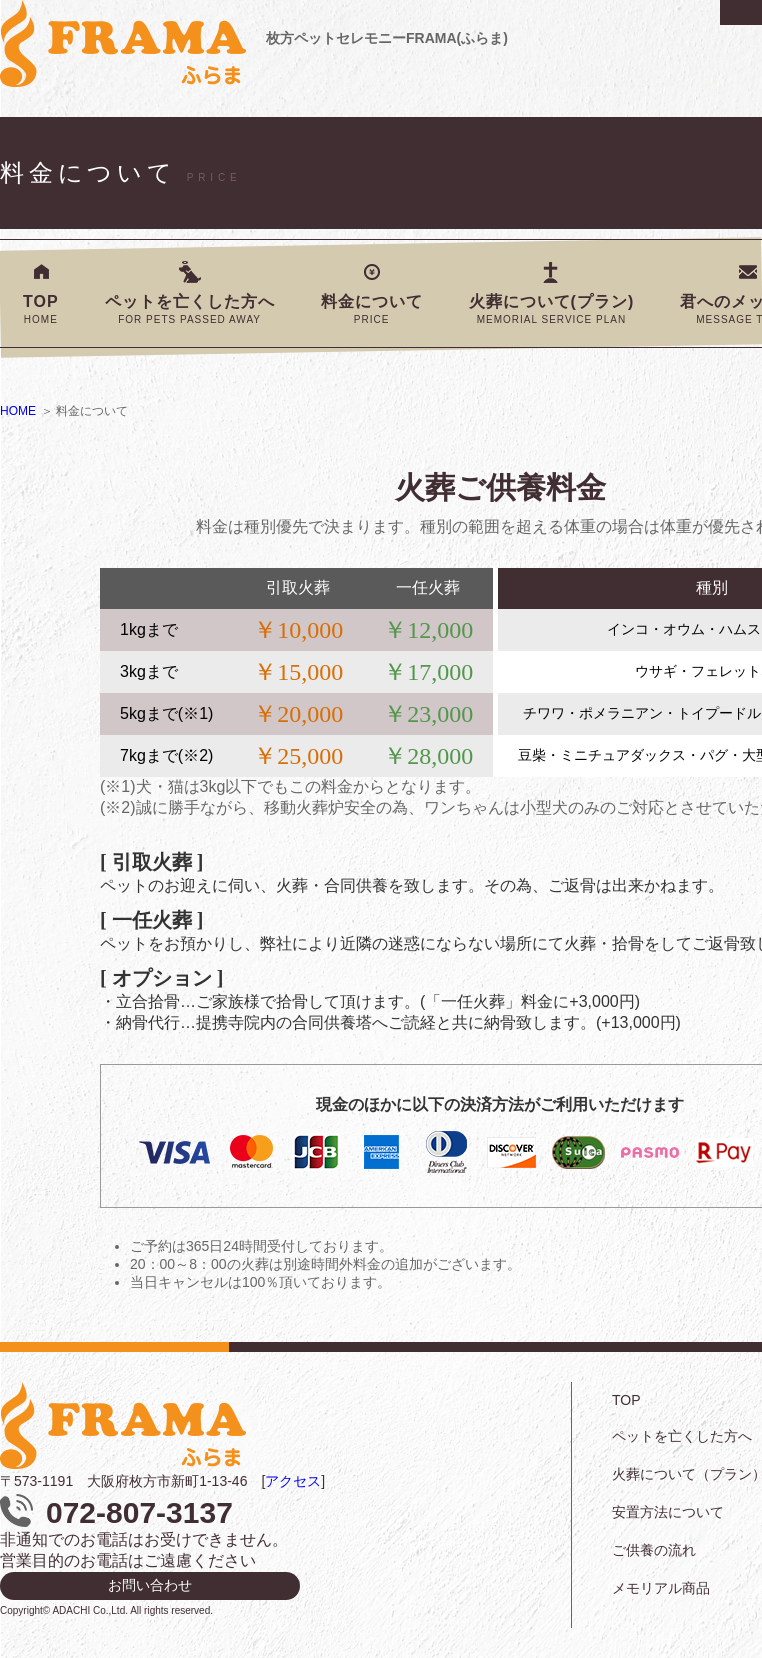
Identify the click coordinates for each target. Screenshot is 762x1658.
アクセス (293, 1481)
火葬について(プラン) (552, 309)
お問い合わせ (150, 1585)
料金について (372, 309)
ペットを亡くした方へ (190, 309)
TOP (41, 309)
